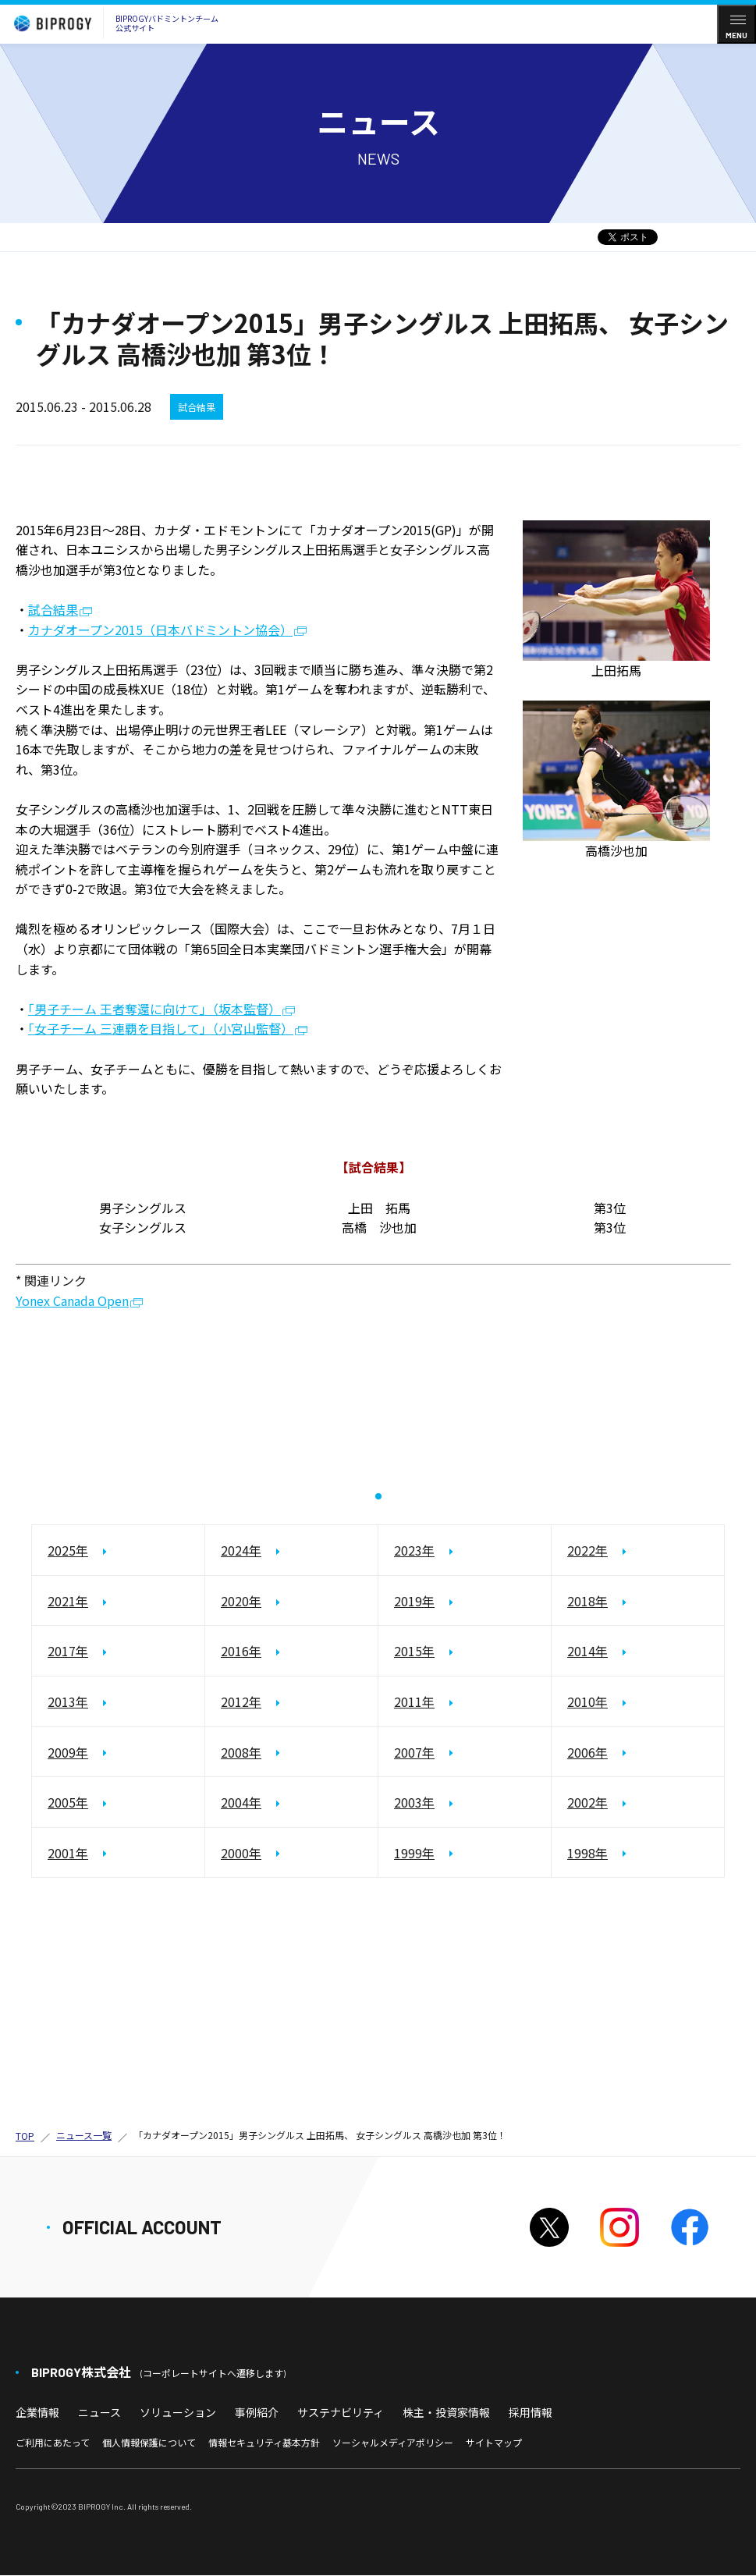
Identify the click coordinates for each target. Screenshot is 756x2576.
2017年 (68, 1651)
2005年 (68, 1803)
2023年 (414, 1551)
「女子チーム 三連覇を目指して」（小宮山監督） (160, 1028)
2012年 (241, 1701)
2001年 (68, 1852)
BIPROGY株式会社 (158, 2372)
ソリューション (178, 2412)
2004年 (241, 1803)
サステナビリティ (340, 2412)
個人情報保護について (149, 2442)
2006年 (587, 1752)
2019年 (414, 1600)
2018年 (587, 1600)
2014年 (587, 1651)
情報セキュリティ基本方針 (264, 2442)
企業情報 (37, 2412)
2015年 (414, 1651)
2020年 (241, 1600)
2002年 (587, 1803)
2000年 (241, 1852)
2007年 (414, 1752)
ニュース (99, 2412)
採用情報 (530, 2412)
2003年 (414, 1803)
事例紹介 (257, 2412)
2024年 (241, 1551)
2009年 (68, 1752)
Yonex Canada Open (72, 1301)
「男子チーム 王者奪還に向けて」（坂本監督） (154, 1008)
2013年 (68, 1701)
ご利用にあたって (53, 2442)
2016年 (241, 1651)
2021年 (68, 1600)
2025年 (68, 1551)
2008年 (241, 1752)
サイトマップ (494, 2442)
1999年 (414, 1852)
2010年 (587, 1701)
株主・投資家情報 (446, 2412)
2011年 (414, 1701)
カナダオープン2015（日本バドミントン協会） (160, 630)
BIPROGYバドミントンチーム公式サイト (112, 23)
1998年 (587, 1852)
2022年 (587, 1551)
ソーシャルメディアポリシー (392, 2442)
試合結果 (53, 609)
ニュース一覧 (84, 2135)
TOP (25, 2136)
